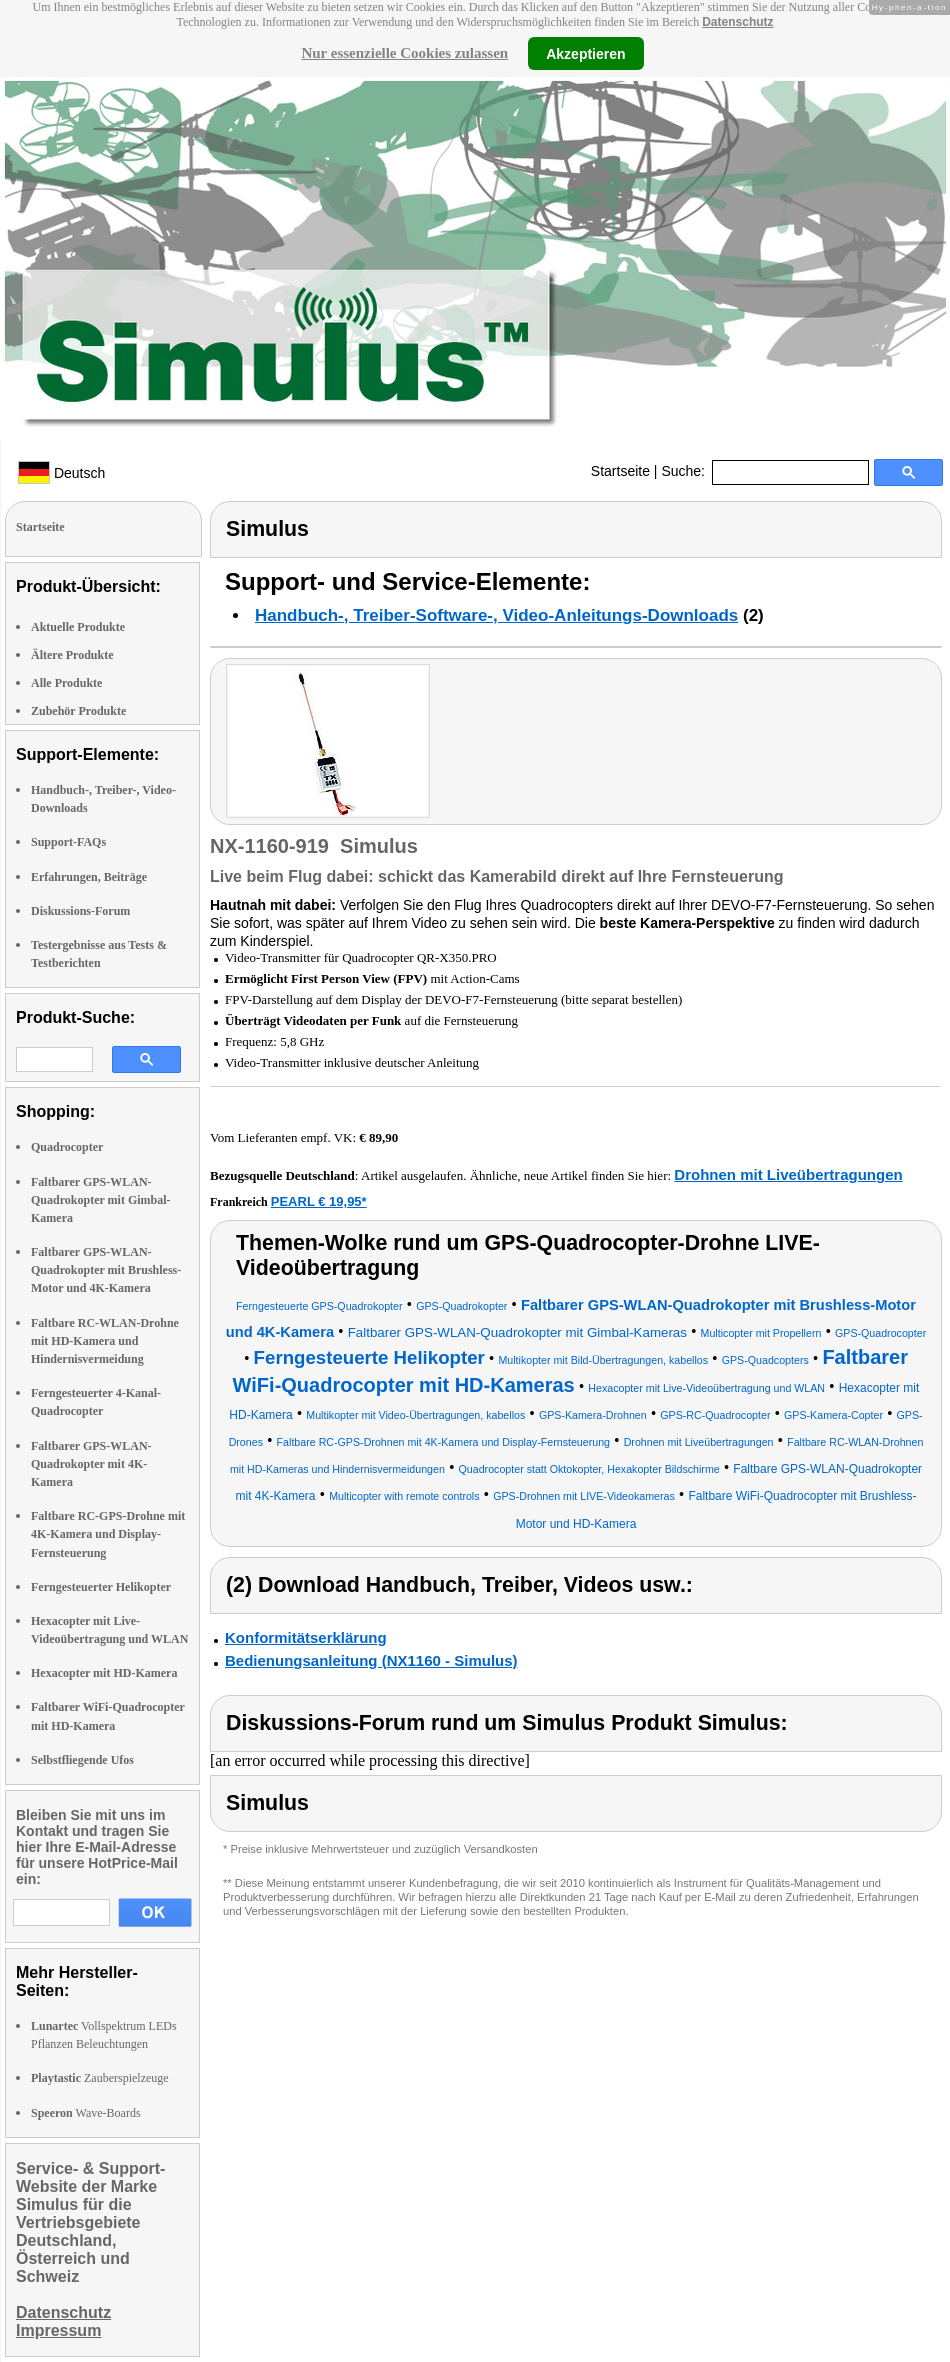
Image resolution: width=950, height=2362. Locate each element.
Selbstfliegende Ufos (82, 1760)
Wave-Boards (86, 2113)
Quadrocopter (67, 1147)
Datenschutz (737, 22)
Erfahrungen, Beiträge (89, 877)
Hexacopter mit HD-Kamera (104, 1673)
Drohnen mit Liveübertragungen (788, 1174)
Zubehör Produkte (78, 711)
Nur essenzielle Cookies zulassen (404, 53)
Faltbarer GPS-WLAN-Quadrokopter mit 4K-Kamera (91, 1464)
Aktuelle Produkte (78, 627)
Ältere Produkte (72, 655)
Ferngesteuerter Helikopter (101, 1587)
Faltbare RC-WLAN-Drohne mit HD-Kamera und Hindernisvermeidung (105, 1341)
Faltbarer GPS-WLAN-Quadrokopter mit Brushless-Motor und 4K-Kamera (106, 1270)
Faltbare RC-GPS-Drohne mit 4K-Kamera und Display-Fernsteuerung (108, 1534)
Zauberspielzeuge (100, 2078)
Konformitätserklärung (306, 1637)
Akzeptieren (585, 53)
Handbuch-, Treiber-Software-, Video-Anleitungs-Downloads (496, 615)
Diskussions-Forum (80, 911)
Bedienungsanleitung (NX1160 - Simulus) (371, 1660)
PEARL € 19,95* (319, 1201)
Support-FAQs (68, 842)
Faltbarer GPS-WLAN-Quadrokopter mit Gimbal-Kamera (101, 1200)
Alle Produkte (66, 683)
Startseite (620, 471)
